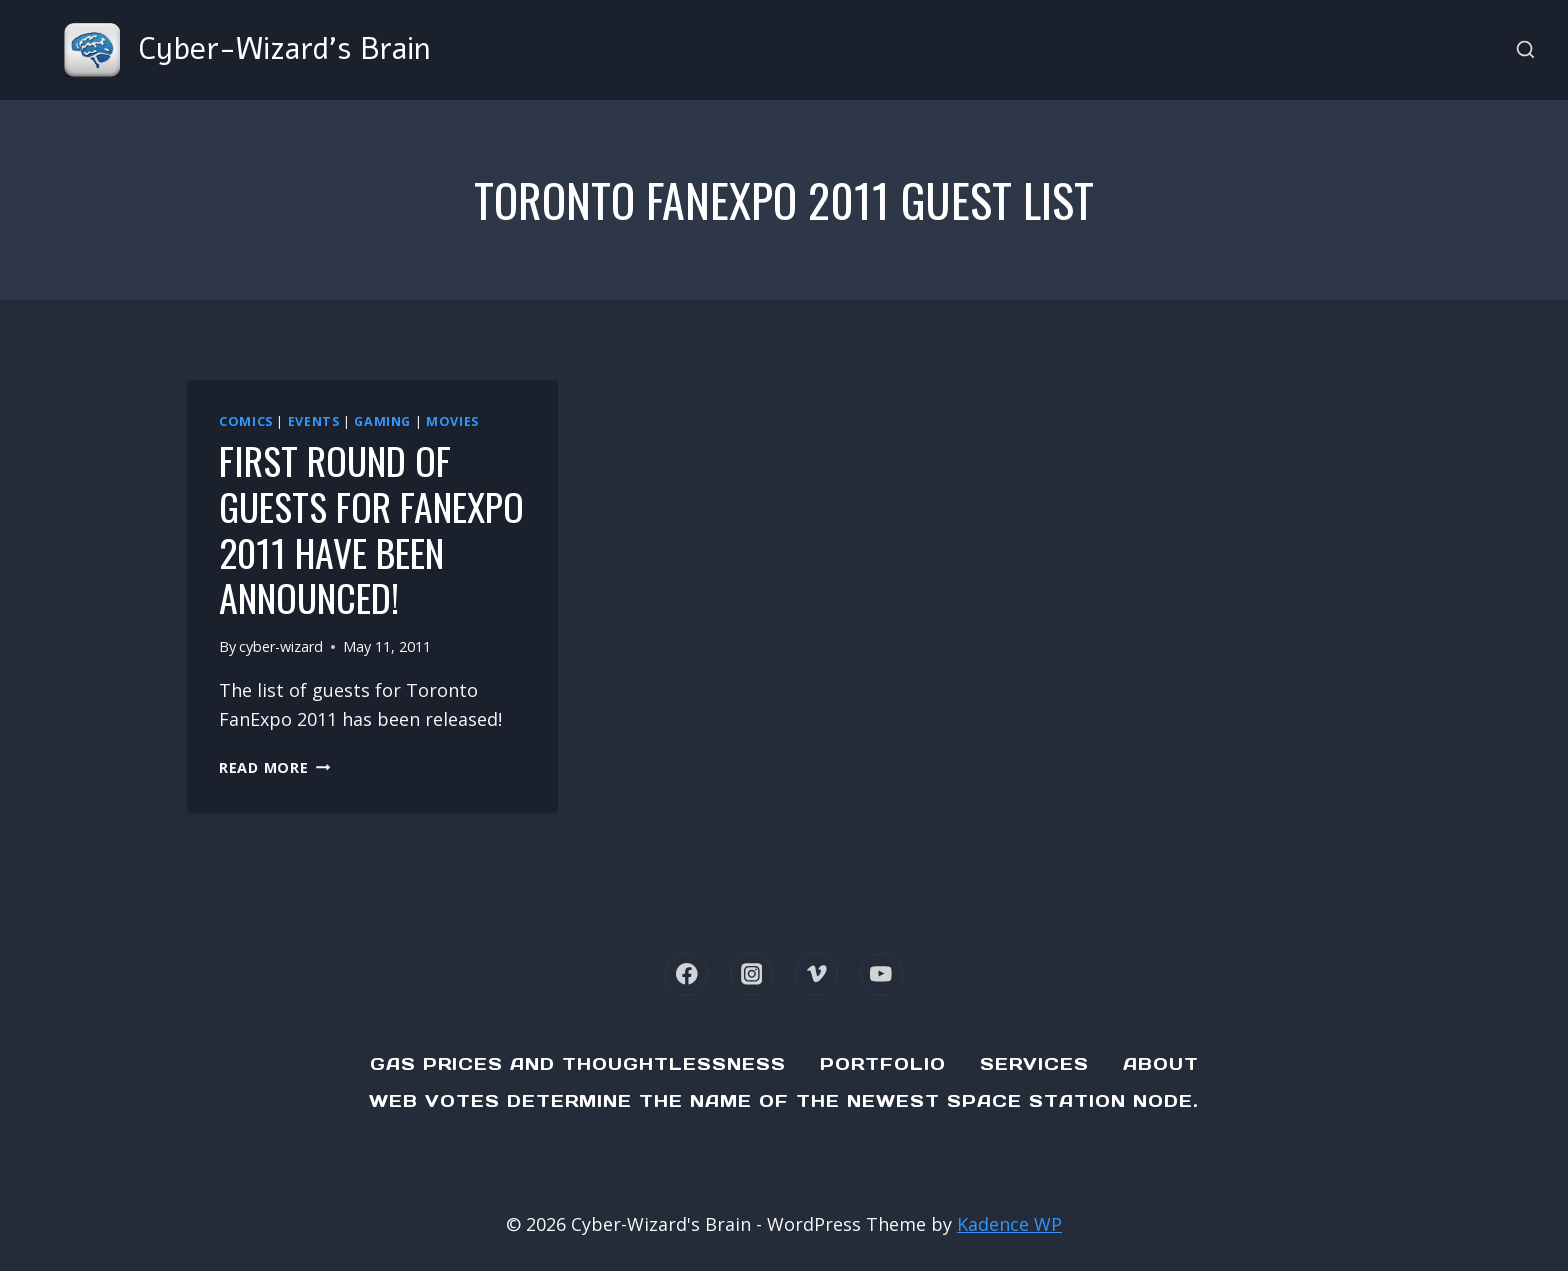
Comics (246, 421)
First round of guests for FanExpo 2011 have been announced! (371, 528)
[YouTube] (881, 974)
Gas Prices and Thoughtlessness (578, 1064)
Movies (452, 421)
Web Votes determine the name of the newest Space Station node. (784, 1101)
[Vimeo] (816, 974)
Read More (274, 767)
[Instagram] (751, 974)
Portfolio (883, 1064)
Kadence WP (1009, 1224)
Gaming (382, 421)
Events (314, 421)
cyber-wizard (281, 646)
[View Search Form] (1525, 50)
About (1161, 1064)
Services (1034, 1064)
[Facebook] (686, 974)
